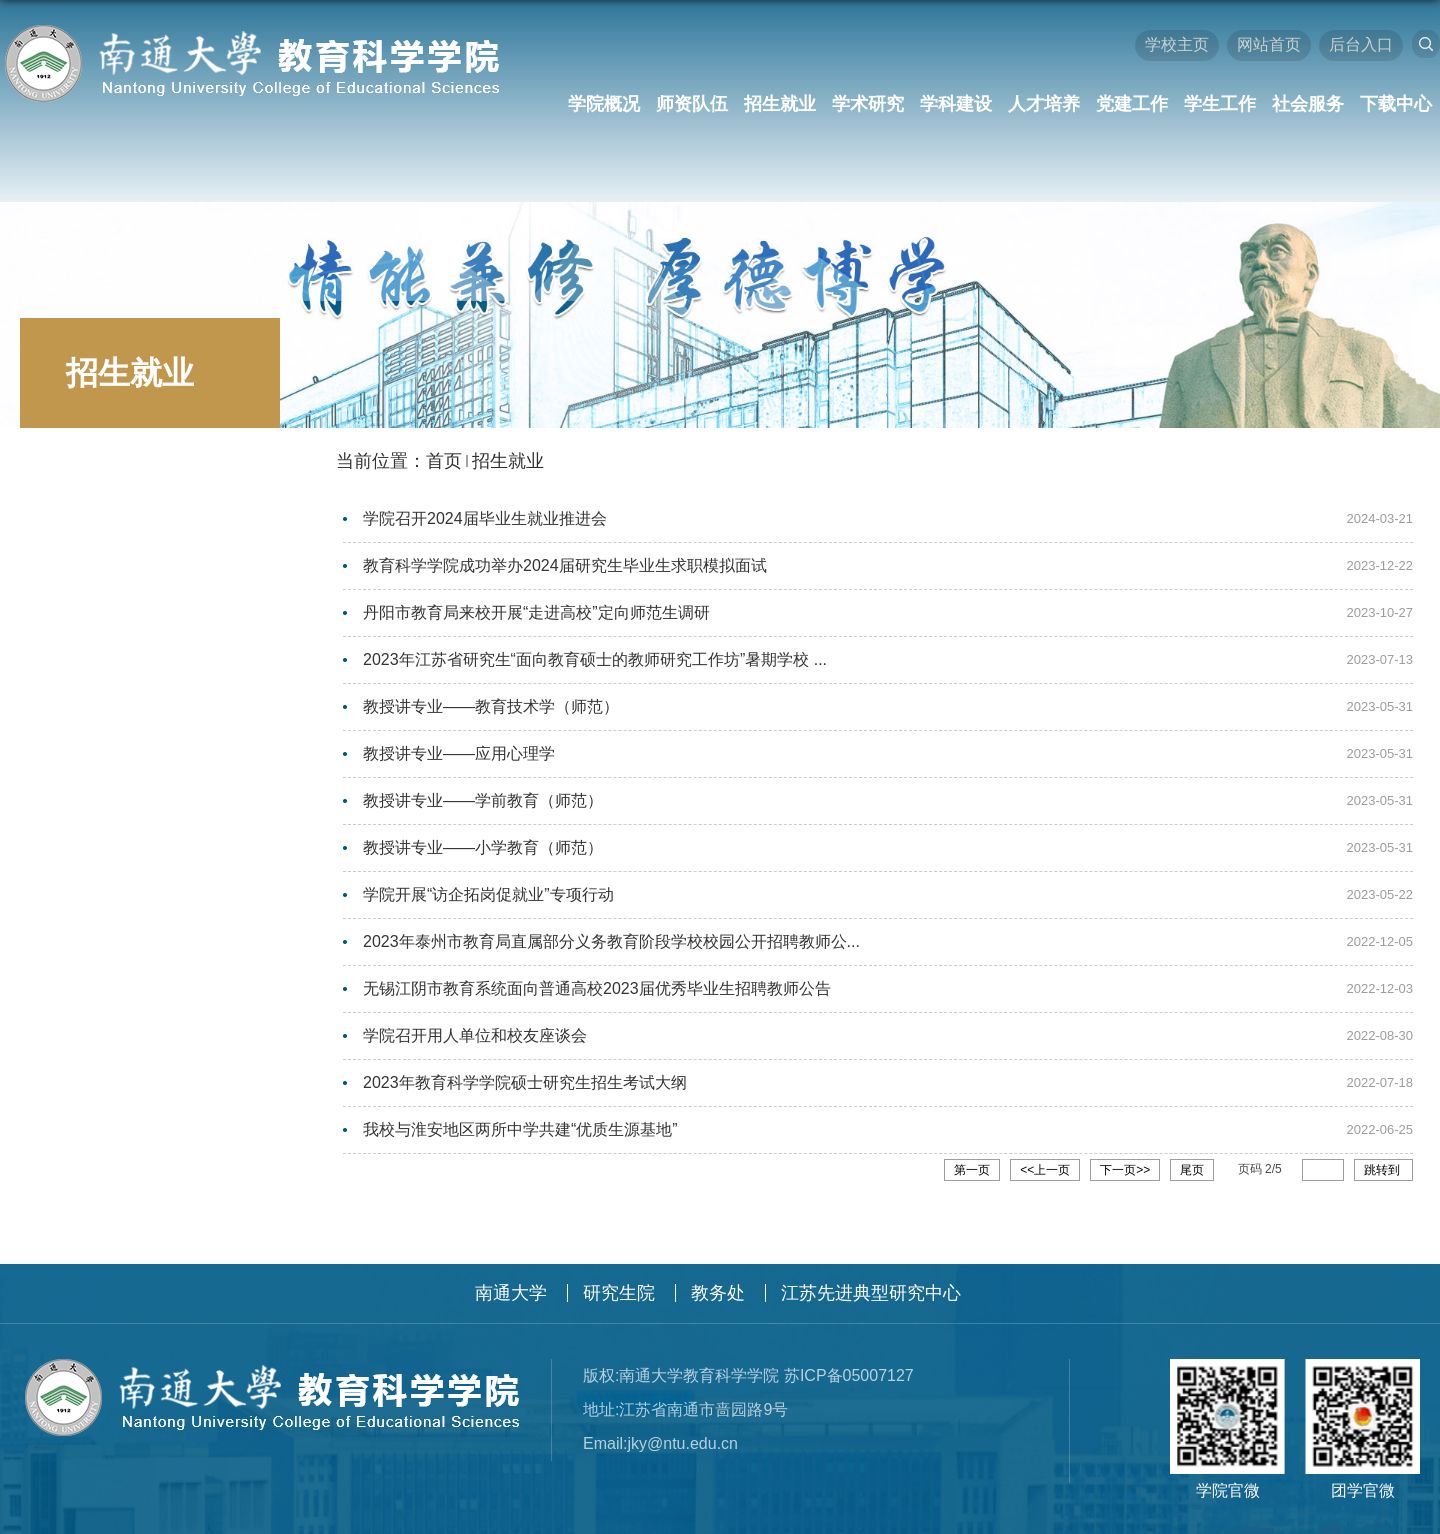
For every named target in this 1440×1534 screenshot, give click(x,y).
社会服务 (1308, 104)
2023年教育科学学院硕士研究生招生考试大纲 (525, 1070)
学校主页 (1177, 44)
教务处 (718, 1279)
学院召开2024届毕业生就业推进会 (485, 518)
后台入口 (1361, 44)
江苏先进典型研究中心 (871, 1279)
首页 (444, 461)
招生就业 (780, 104)
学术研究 (868, 104)
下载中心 (1396, 104)
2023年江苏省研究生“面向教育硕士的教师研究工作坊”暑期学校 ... (595, 656)
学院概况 (604, 104)
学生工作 (1220, 104)
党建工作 (1132, 104)
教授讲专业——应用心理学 (459, 748)
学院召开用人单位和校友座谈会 (475, 1024)
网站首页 (1269, 44)
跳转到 (1383, 1156)
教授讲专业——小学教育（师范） (483, 840)
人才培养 (1044, 104)
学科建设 (956, 104)
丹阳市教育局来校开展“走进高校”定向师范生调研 (536, 610)
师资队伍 (692, 104)
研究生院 (619, 1279)
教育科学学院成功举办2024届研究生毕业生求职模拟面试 (565, 564)
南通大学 (511, 1279)
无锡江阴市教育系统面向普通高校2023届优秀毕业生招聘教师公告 (597, 978)
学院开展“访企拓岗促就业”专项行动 (488, 886)
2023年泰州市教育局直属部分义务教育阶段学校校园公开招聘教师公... (611, 932)
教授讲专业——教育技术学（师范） (491, 702)
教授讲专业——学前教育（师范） (483, 794)
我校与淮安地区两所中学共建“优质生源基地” (520, 1116)
